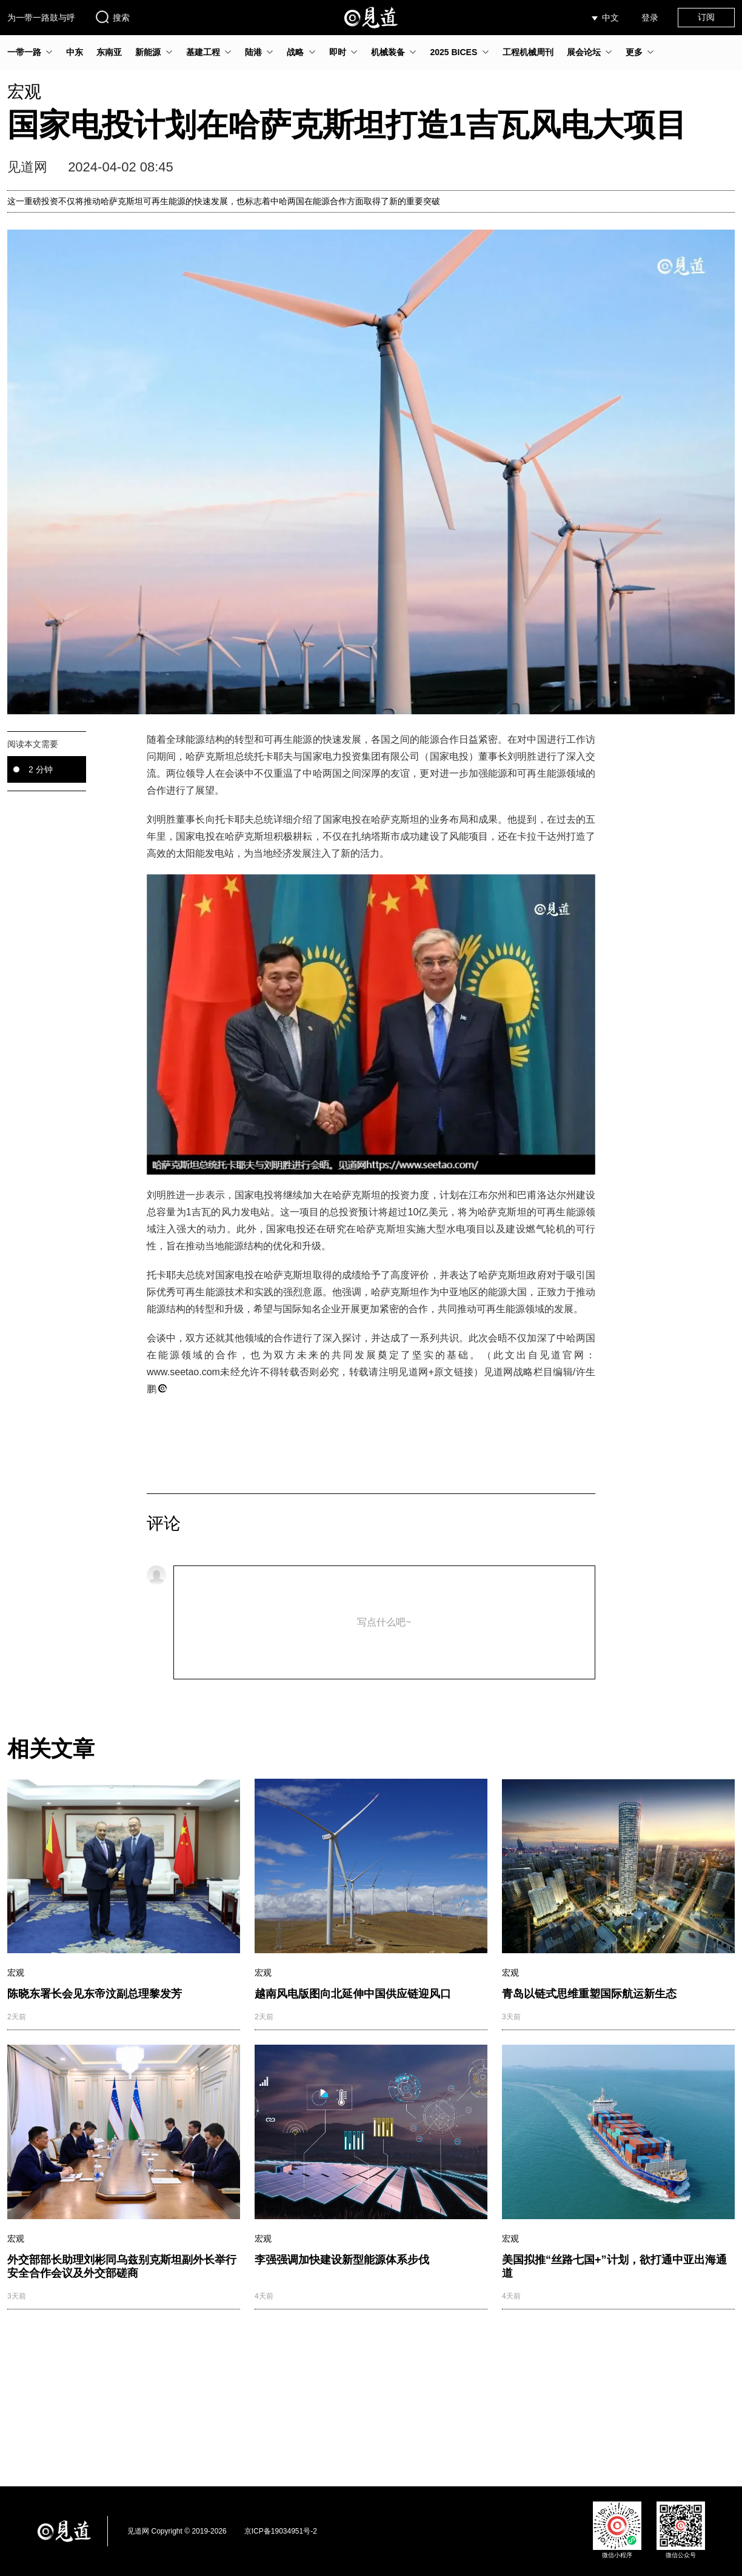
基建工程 (203, 52)
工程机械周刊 (528, 52)
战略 (295, 52)
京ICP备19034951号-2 (280, 2531)
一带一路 (24, 52)
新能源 (148, 52)
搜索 (112, 17)
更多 (634, 52)
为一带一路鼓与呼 (41, 17)
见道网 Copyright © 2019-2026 (177, 2531)
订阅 (706, 17)
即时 (337, 52)
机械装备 (388, 52)
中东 (74, 52)
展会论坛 (584, 52)
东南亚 (109, 52)
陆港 (253, 52)
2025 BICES (453, 52)
